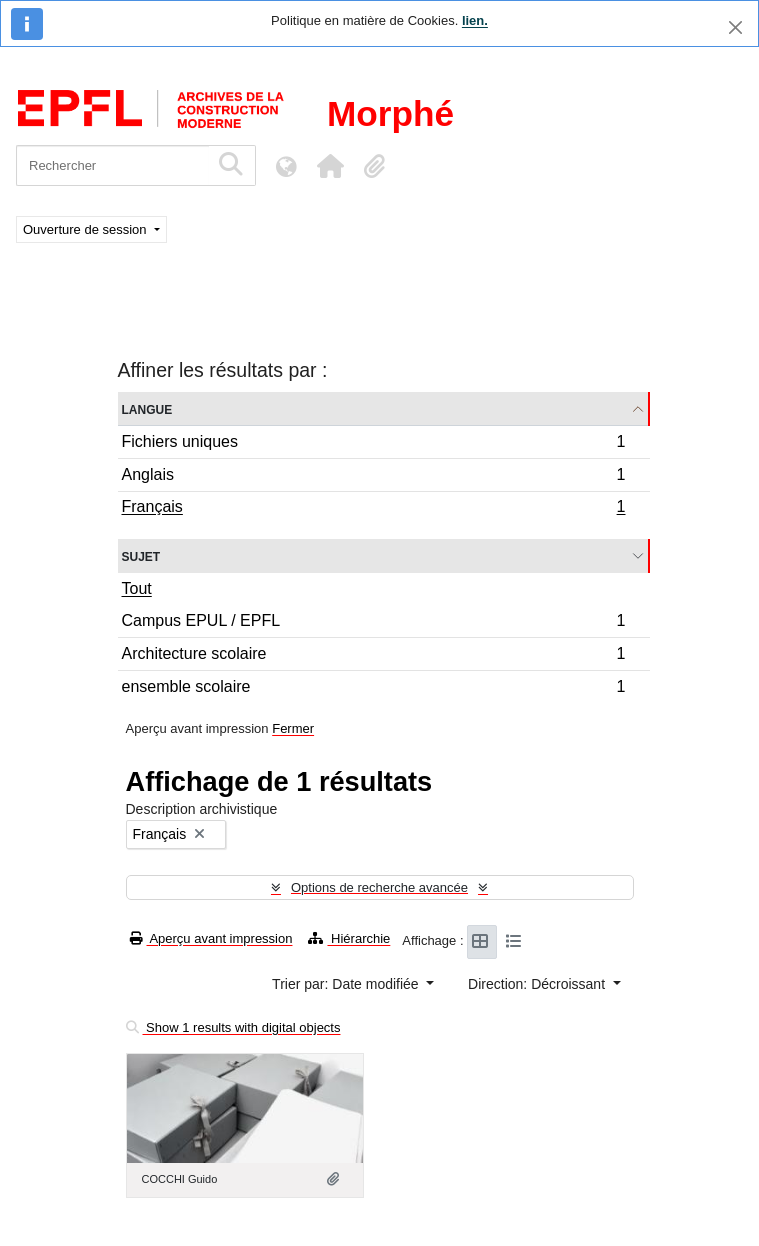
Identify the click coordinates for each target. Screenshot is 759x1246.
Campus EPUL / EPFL (373, 623)
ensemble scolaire (373, 689)
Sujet (141, 555)
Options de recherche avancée (379, 887)
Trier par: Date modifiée (347, 984)
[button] (330, 166)
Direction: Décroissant (538, 984)
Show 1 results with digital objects (233, 1027)
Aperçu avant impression (211, 938)
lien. (475, 20)
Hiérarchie (349, 938)
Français (373, 509)
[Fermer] (735, 27)
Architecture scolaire (373, 656)
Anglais (373, 477)
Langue (147, 408)
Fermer (293, 728)
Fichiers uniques (373, 444)
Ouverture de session (86, 229)
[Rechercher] (112, 165)
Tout (137, 588)
